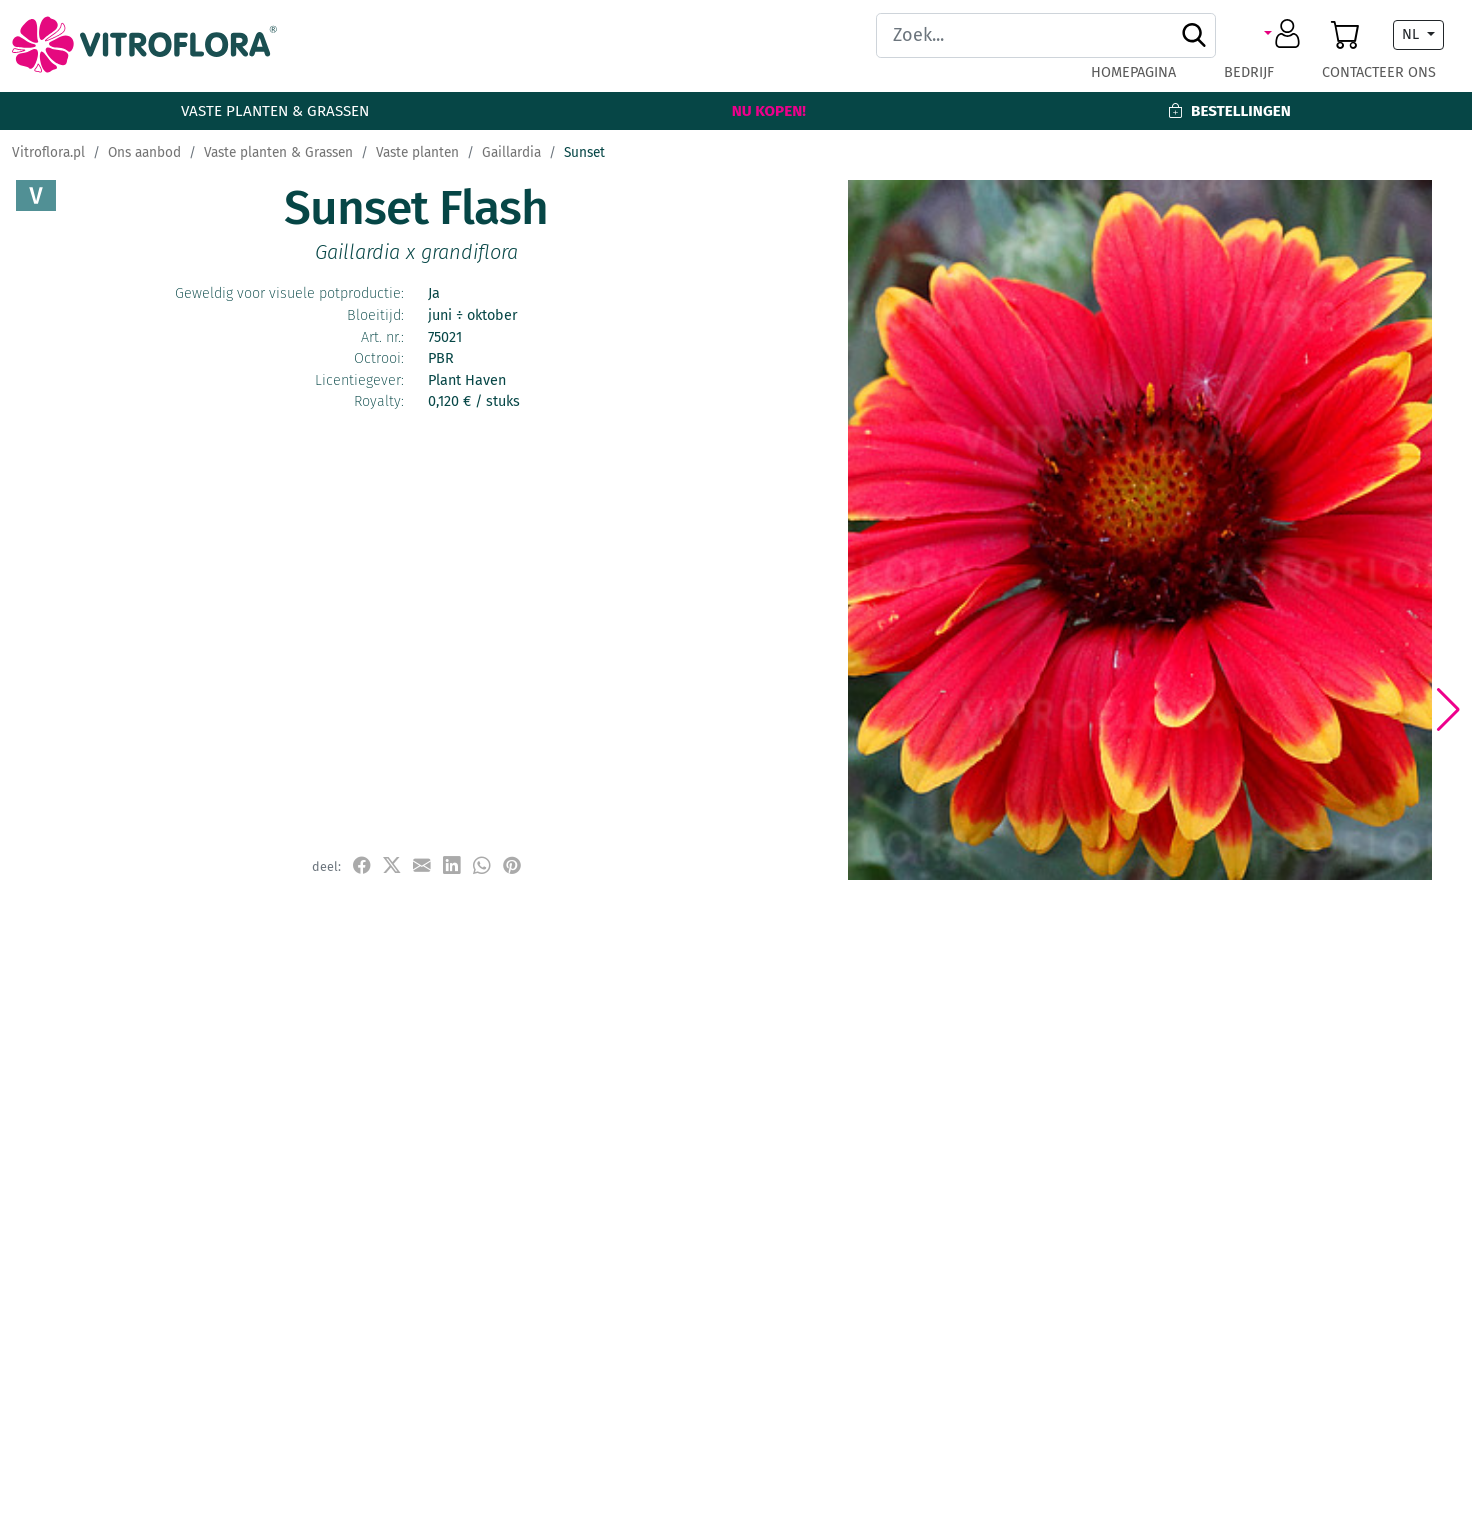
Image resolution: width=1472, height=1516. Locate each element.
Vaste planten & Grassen (275, 111)
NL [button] (1412, 34)
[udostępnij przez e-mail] (422, 865)
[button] (1285, 35)
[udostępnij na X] (392, 865)
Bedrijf (1249, 72)
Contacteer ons (1379, 72)
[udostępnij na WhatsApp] (482, 865)
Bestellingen (1229, 111)
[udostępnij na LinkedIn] (452, 865)
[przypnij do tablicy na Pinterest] (512, 865)
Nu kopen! (769, 111)
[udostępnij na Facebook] (362, 865)
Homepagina (1133, 72)
